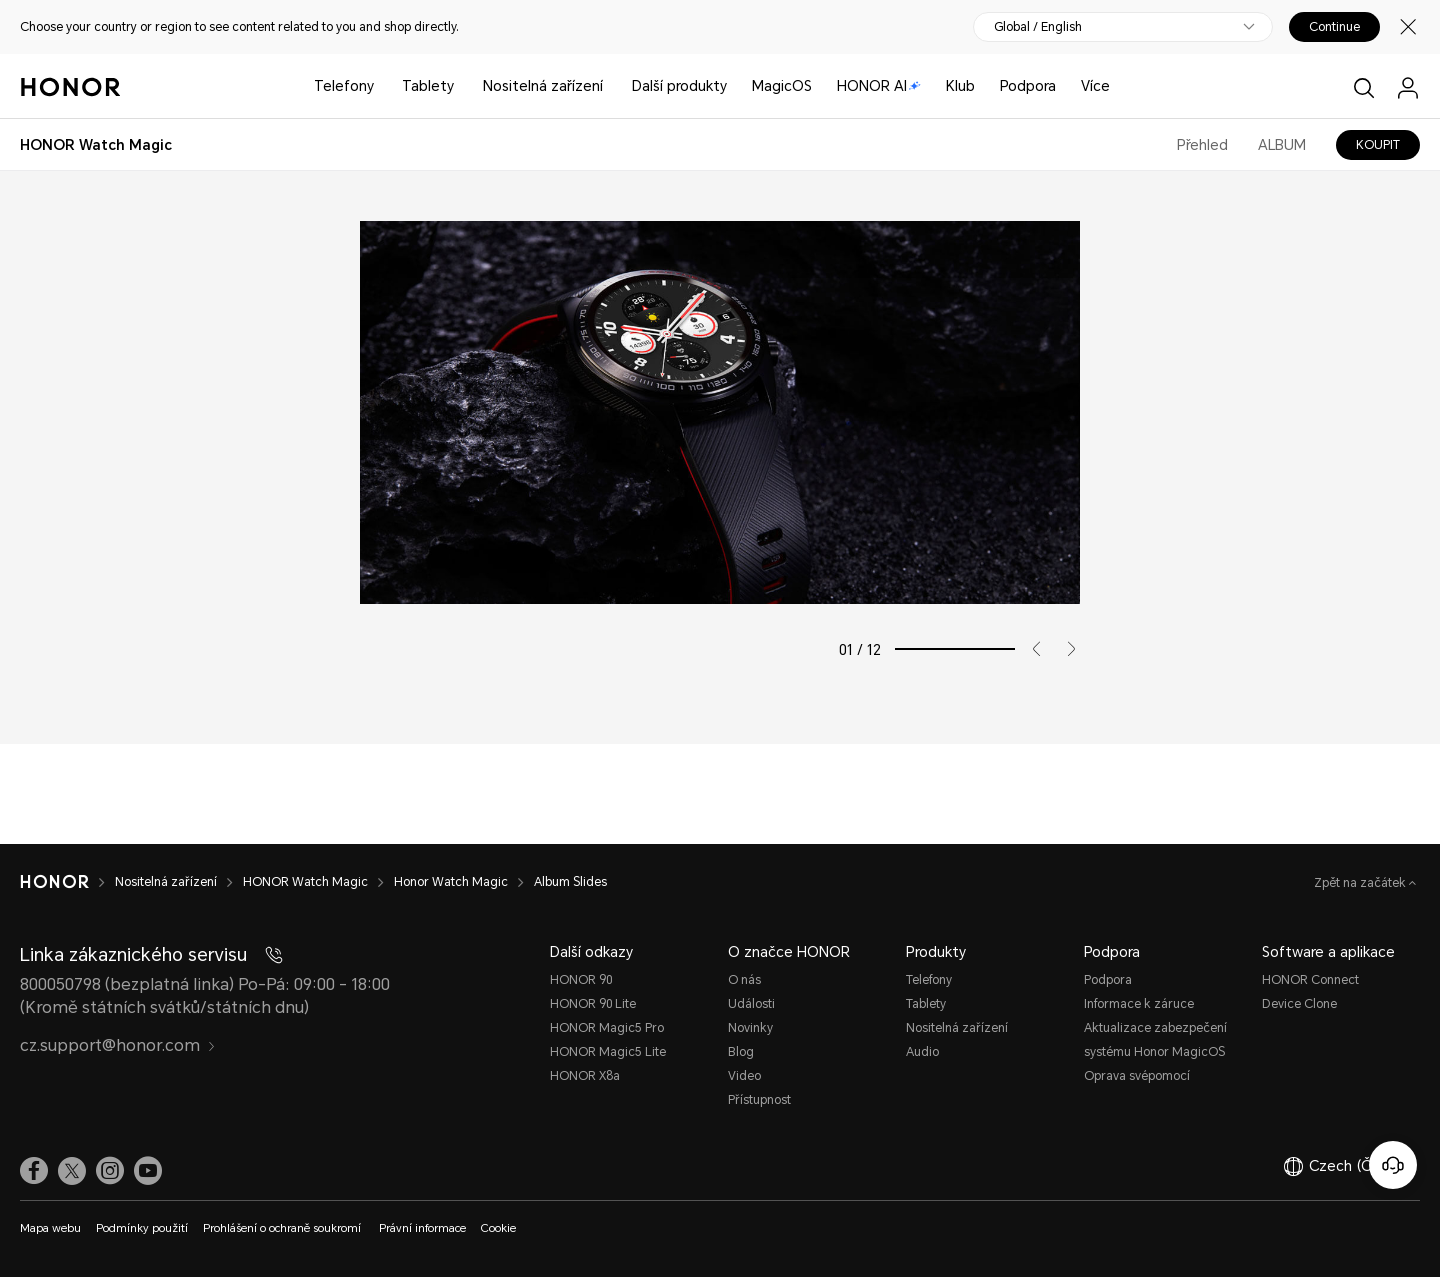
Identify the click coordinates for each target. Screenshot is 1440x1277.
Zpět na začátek (1361, 883)
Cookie (498, 1228)
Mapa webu (50, 1228)
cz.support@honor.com (118, 1045)
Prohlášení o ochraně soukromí (283, 1228)
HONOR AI (879, 86)
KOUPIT (1378, 145)
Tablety (428, 86)
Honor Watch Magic (451, 882)
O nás (744, 980)
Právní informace (422, 1228)
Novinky (750, 1028)
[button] (1029, 649)
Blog (741, 1052)
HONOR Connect (1310, 980)
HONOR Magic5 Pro (607, 1028)
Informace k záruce (1139, 1004)
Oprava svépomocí (1137, 1076)
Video (744, 1076)
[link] (34, 1171)
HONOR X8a (585, 1076)
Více (1095, 86)
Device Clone (1299, 1004)
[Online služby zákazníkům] (1393, 1165)
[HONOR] (54, 882)
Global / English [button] (1038, 27)
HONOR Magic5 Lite (608, 1052)
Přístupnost (759, 1100)
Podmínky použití (142, 1228)
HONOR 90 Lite (593, 1004)
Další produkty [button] (679, 86)
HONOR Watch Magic (305, 882)
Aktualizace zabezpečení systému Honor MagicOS (1155, 1040)
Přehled (1202, 145)
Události (751, 1004)
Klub (960, 86)
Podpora (1028, 86)
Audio (922, 1052)
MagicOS (782, 86)
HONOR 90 (581, 980)
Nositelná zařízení (543, 86)
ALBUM (1282, 145)
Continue (1334, 27)
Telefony (344, 86)
